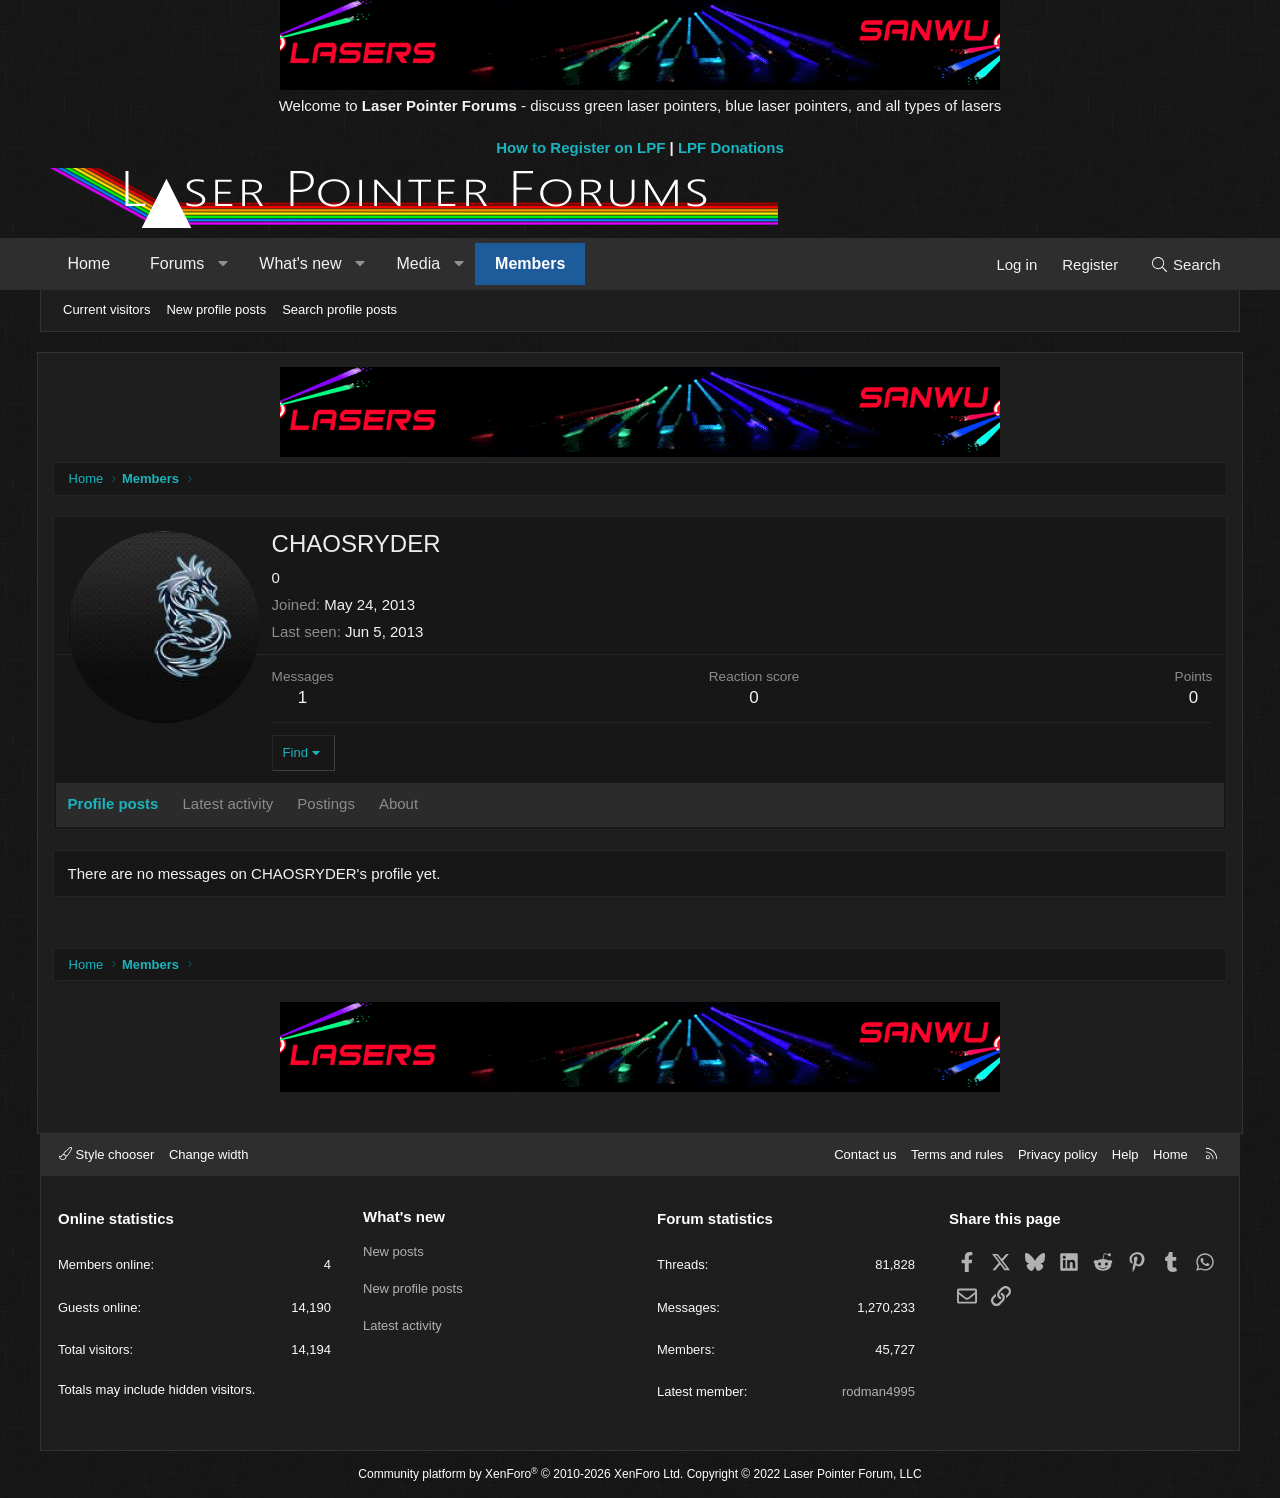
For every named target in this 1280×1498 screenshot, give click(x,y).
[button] (225, 264)
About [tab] (401, 803)
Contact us (865, 1154)
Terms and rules (957, 1154)
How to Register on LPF (580, 147)
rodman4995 (878, 1391)
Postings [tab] (330, 803)
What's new (303, 263)
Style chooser (106, 1154)
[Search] (1182, 264)
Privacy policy (1057, 1154)
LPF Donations (731, 147)
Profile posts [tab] (116, 803)
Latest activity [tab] (231, 803)
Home (91, 263)
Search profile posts (339, 309)
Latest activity (402, 1323)
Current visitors (106, 309)
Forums (180, 263)
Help (1125, 1154)
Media (421, 263)
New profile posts (216, 309)
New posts (393, 1250)
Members (533, 263)
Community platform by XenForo (520, 1474)
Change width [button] (209, 1154)
